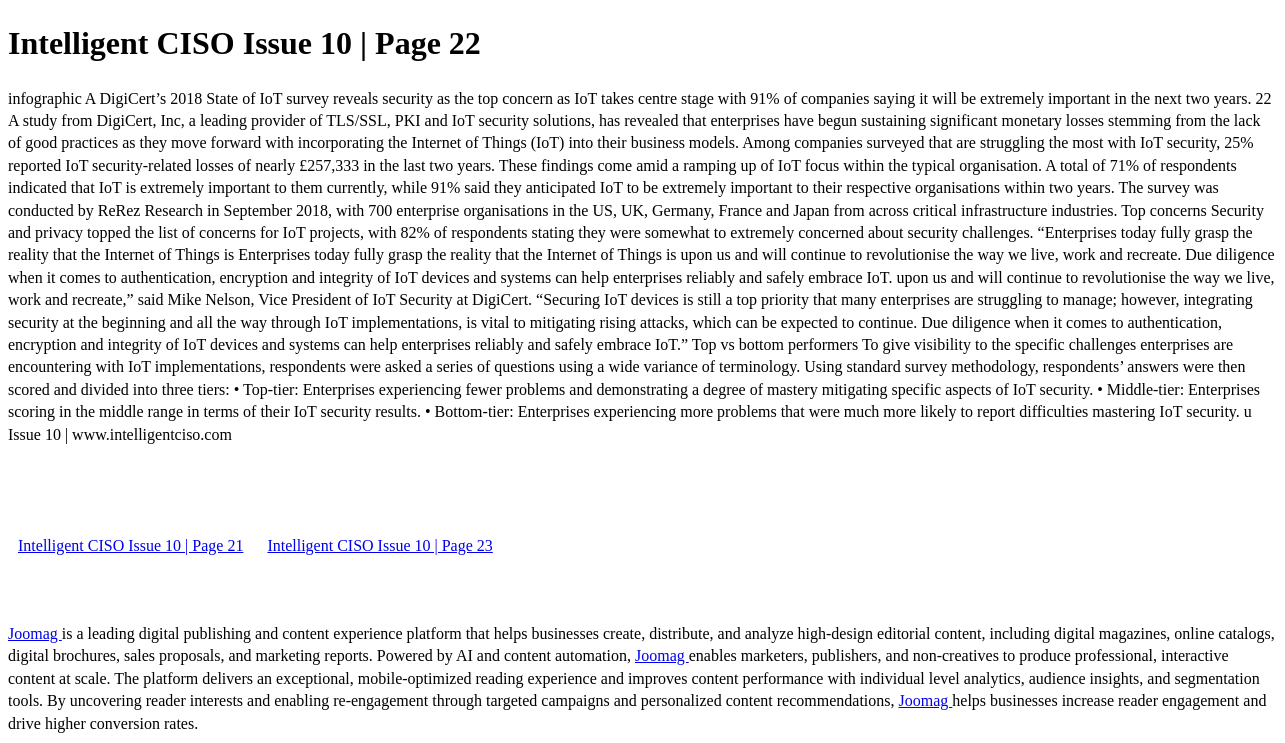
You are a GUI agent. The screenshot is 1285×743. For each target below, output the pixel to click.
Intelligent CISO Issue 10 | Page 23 (379, 545)
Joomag (35, 633)
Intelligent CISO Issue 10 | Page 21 (130, 545)
